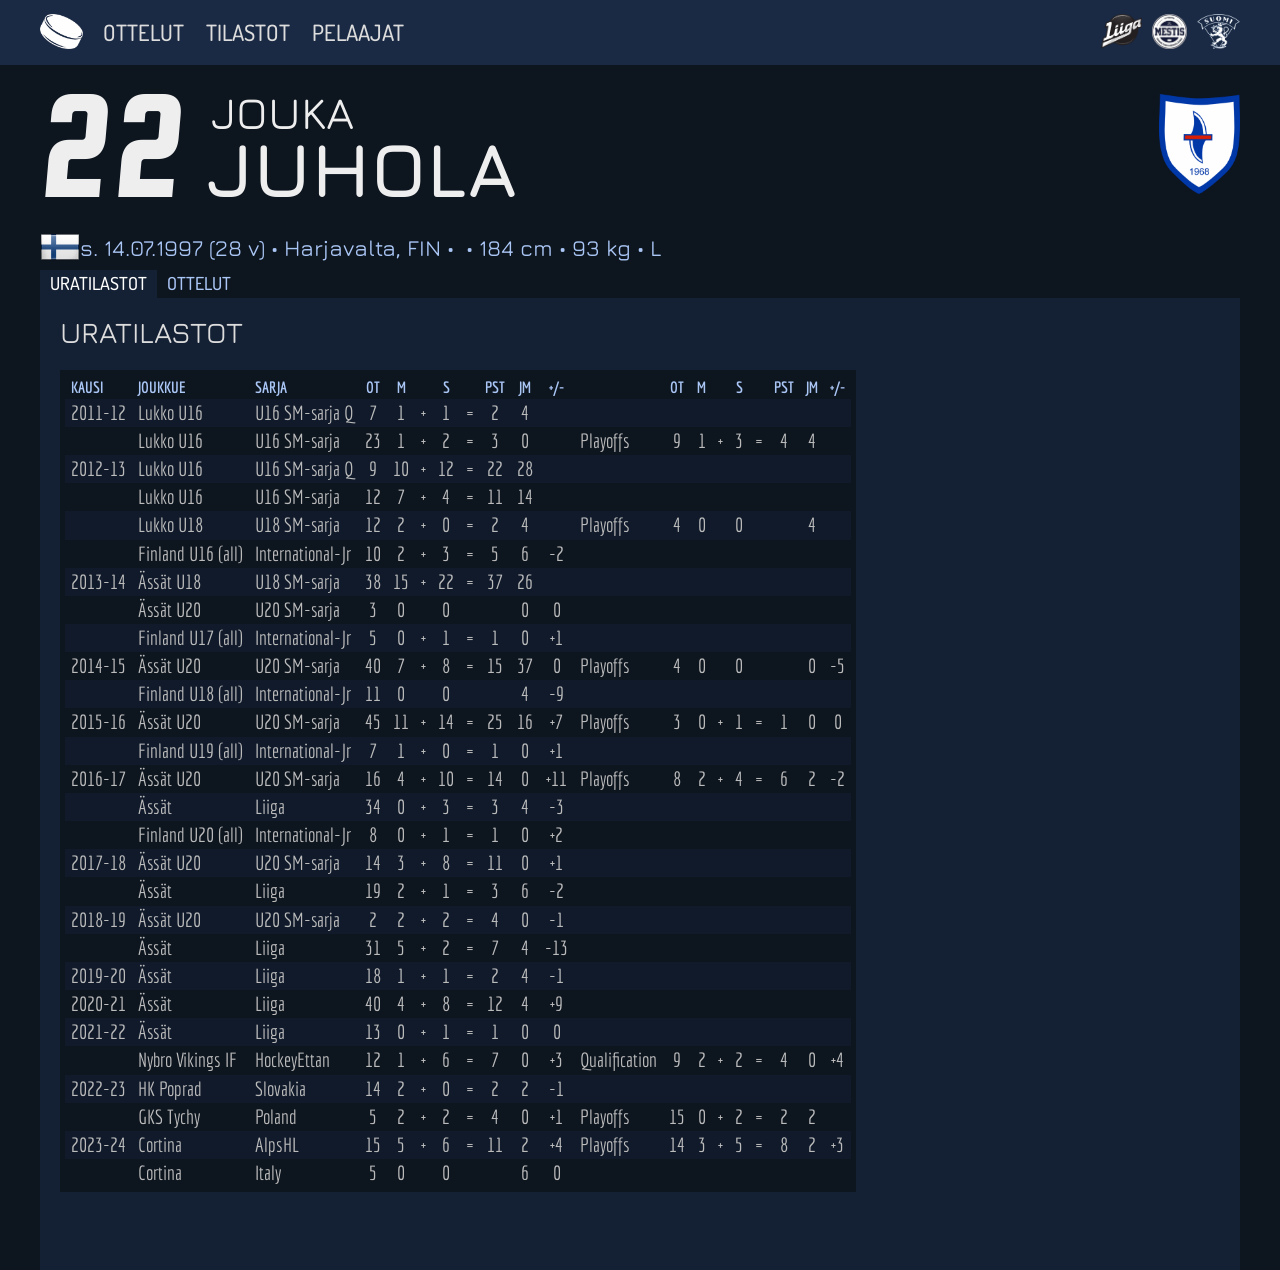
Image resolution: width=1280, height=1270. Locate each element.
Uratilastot (98, 283)
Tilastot (248, 32)
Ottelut (143, 32)
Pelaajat (358, 32)
